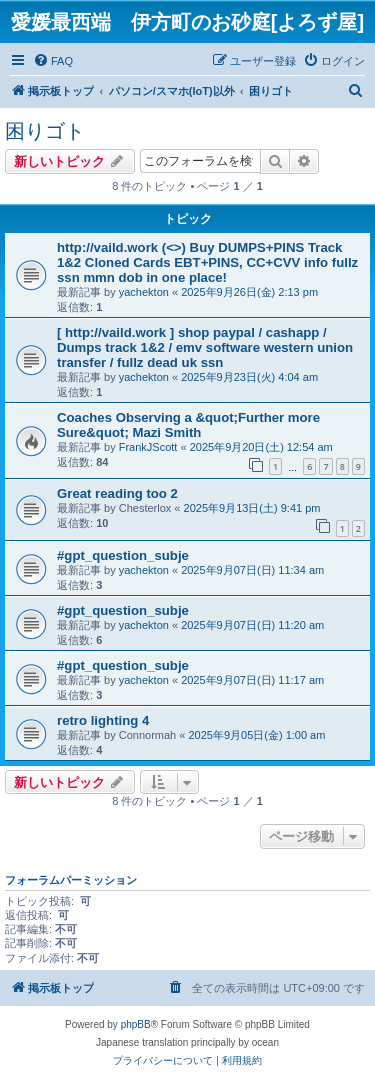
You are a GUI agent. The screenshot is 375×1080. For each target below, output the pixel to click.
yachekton (144, 292)
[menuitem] (53, 61)
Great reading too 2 (117, 493)
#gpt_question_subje (123, 555)
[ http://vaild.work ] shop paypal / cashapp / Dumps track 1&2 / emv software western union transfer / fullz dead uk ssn (205, 347)
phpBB (136, 1024)
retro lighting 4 (103, 720)
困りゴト (45, 131)
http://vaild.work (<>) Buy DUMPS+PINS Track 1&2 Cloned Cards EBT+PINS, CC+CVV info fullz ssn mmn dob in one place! (207, 262)
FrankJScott (148, 447)
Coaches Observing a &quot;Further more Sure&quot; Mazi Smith (188, 425)
